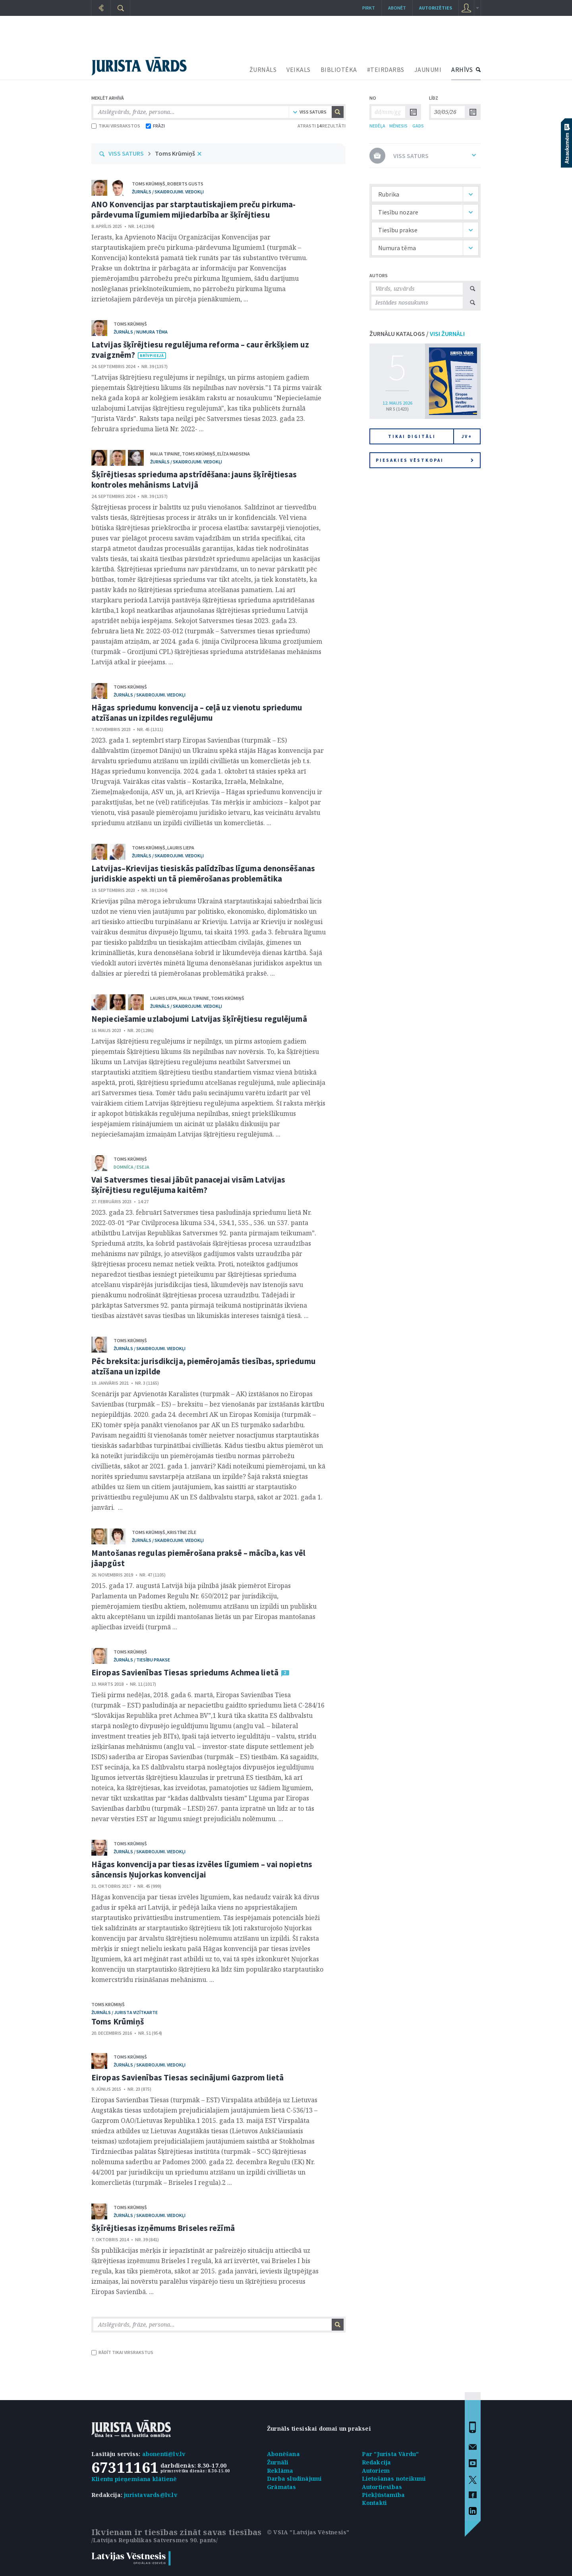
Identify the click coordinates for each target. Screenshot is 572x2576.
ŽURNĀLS (263, 69)
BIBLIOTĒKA (339, 69)
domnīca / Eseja (131, 1167)
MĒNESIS (398, 126)
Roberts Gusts (185, 184)
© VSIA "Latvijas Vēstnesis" (308, 2532)
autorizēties (435, 8)
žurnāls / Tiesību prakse (142, 1660)
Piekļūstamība (383, 2495)
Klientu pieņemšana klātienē (134, 2479)
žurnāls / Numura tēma (141, 332)
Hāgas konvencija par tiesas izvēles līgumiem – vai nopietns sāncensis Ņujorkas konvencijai (201, 1869)
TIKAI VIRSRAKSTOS (115, 126)
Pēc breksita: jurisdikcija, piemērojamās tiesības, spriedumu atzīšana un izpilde (203, 1366)
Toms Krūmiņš (175, 153)
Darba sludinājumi (294, 2478)
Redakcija (376, 2462)
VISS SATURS (126, 153)
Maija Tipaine (165, 454)
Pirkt (368, 8)
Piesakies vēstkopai (424, 460)
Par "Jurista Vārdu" (390, 2454)
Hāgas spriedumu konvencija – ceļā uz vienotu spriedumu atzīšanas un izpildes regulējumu (196, 712)
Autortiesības (382, 2487)
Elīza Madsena (233, 454)
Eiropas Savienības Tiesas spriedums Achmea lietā (184, 1672)
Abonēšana (283, 2454)
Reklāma (280, 2470)
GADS (418, 126)
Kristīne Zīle (181, 1532)
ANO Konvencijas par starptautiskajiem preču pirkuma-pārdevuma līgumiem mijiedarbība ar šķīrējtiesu (193, 209)
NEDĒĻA (377, 126)
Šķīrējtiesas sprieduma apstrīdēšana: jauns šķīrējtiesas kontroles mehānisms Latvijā (194, 479)
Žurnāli (277, 2462)
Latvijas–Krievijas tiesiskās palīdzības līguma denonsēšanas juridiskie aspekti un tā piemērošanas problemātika (203, 873)
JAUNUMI (428, 69)
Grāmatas (281, 2487)
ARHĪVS (462, 69)
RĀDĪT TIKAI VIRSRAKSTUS (122, 2352)
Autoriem (376, 2470)
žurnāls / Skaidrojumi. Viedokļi (168, 192)
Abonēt (397, 8)
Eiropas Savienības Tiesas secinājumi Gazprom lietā (187, 2077)
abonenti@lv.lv (164, 2454)
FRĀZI (155, 126)
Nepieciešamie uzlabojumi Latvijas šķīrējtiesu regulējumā (199, 1018)
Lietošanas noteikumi (394, 2478)
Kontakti (374, 2503)
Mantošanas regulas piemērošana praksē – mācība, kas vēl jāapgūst (198, 1558)
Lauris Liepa (180, 848)
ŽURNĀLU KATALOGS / (417, 334)
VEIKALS (298, 69)
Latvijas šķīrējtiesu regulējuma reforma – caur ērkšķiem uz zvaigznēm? (200, 349)
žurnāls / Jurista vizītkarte (124, 2012)
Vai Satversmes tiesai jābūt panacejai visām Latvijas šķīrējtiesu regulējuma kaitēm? (188, 1184)
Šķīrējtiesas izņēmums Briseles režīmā (163, 2228)
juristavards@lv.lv (150, 2495)
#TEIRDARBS (385, 69)
